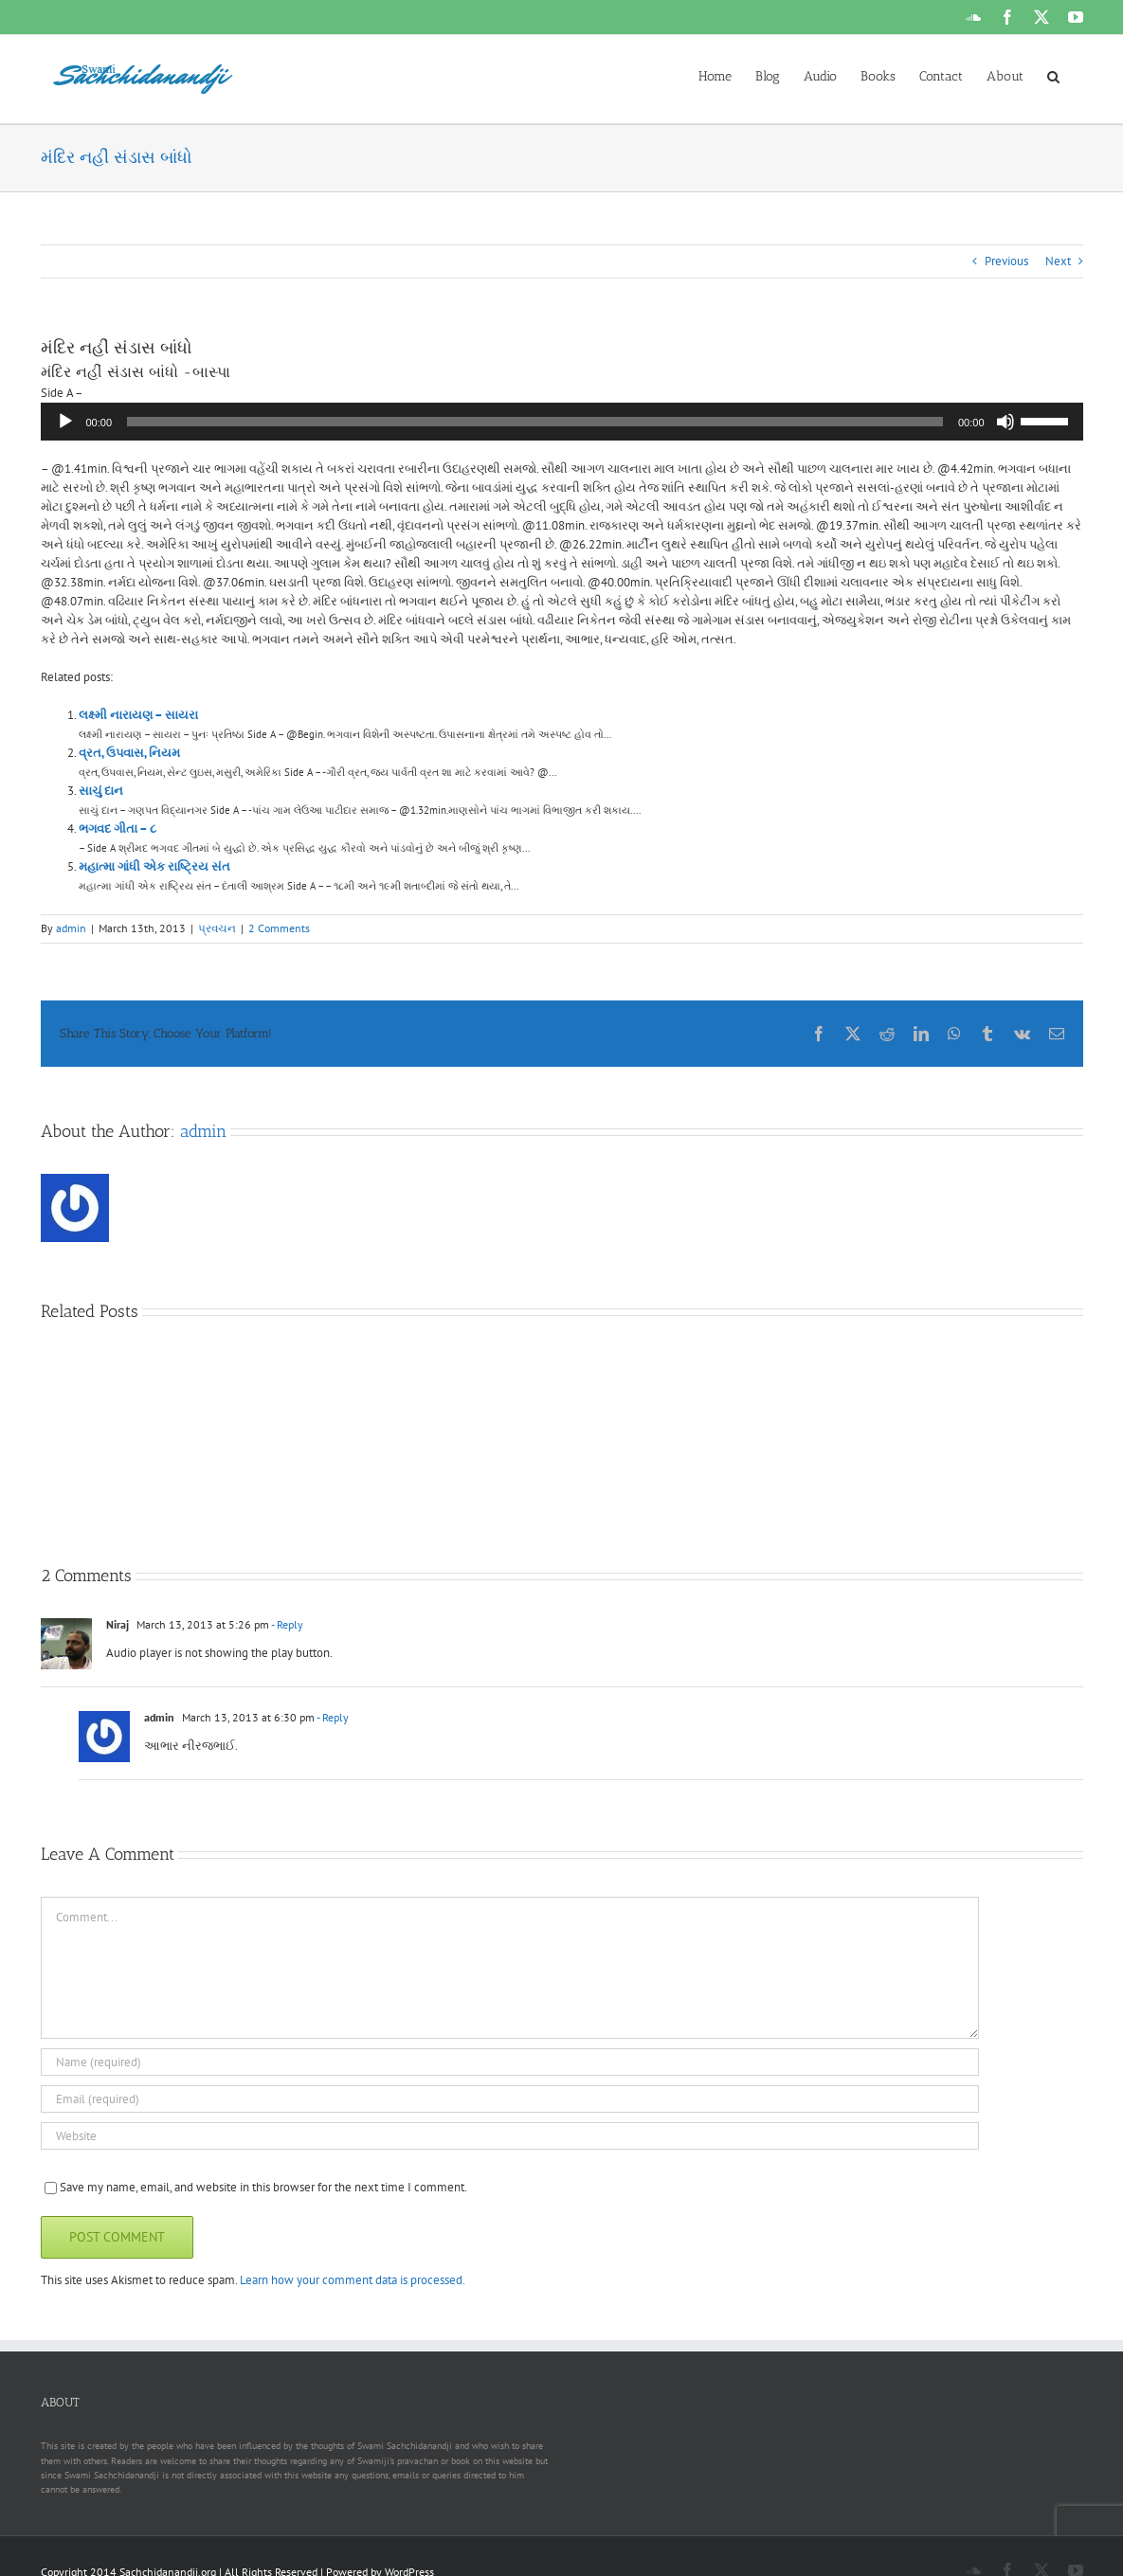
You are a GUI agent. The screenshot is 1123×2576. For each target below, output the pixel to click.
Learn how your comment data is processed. (352, 2280)
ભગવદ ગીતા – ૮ (117, 828)
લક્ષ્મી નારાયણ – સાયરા (138, 715)
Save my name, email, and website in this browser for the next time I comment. (263, 2187)
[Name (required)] (510, 2062)
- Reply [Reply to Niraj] (286, 1624)
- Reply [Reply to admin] (332, 1717)
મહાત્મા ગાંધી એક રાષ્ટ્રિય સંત (154, 866)
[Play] (65, 421)
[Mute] (1005, 421)
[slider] (535, 421)
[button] (1053, 75)
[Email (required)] (510, 2099)
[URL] (510, 2136)
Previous (1006, 261)
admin (71, 928)
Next (1058, 261)
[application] (562, 422)
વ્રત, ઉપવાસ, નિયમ (129, 753)
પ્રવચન (217, 928)
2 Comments (279, 928)
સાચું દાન (101, 791)
